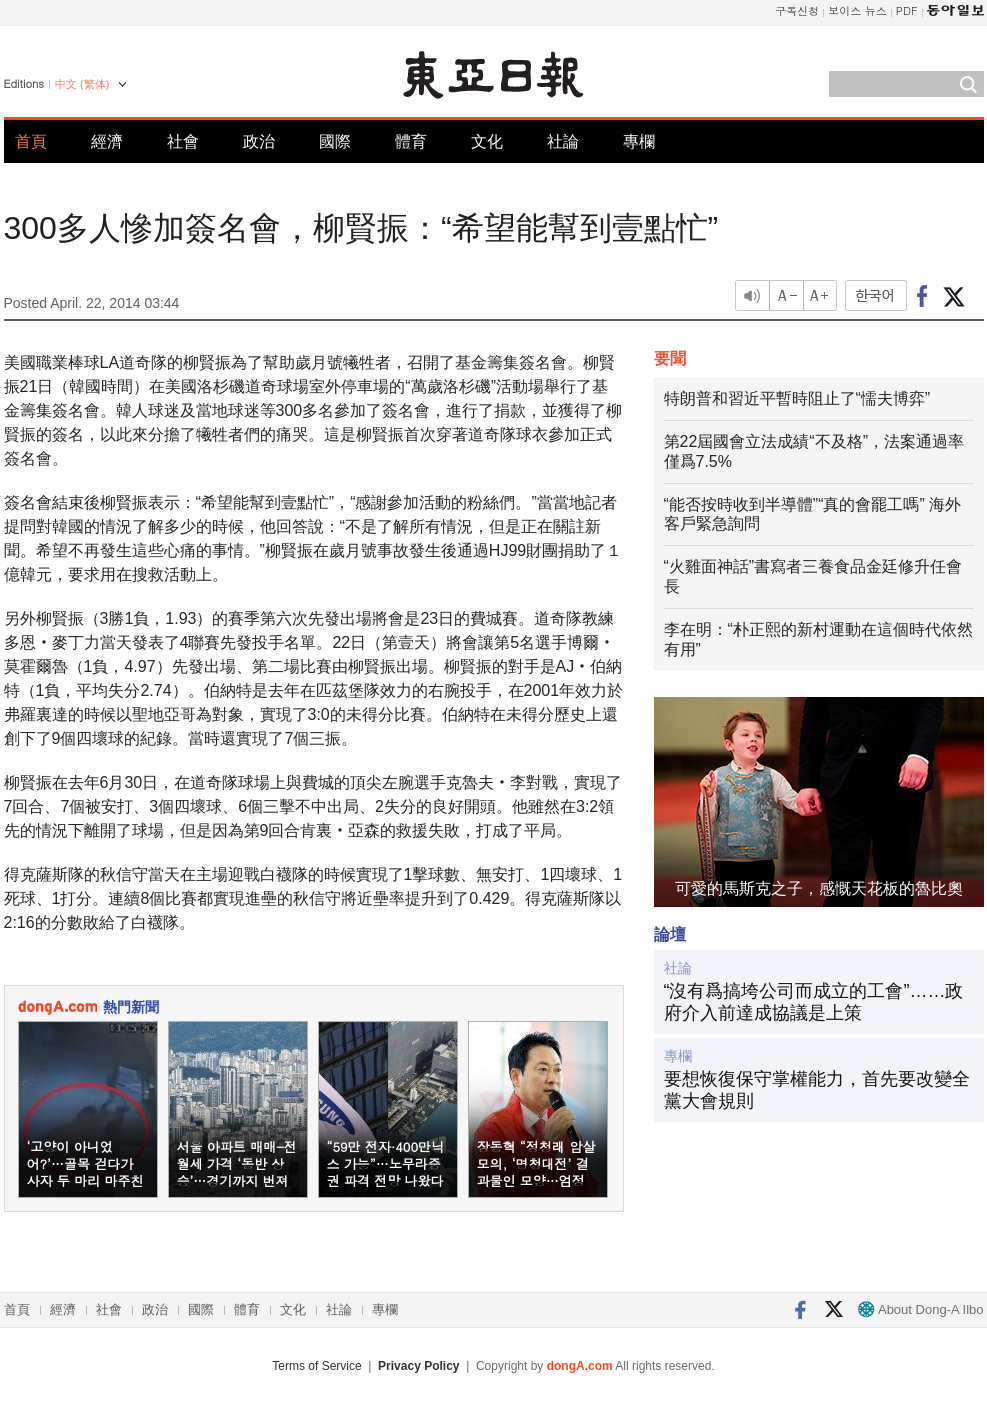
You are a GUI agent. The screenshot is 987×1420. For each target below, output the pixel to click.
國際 (335, 141)
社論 (563, 141)
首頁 (31, 141)
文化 (487, 141)
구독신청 (797, 10)
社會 (183, 141)
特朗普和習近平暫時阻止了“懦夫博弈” (797, 398)
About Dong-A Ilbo (920, 1309)
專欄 (639, 141)
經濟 (107, 141)
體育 (411, 141)
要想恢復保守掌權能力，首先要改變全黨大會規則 (817, 1090)
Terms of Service (316, 1366)
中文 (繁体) (82, 84)
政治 (259, 141)
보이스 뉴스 (857, 10)
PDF (907, 10)
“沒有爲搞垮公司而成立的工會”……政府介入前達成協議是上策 (814, 1002)
